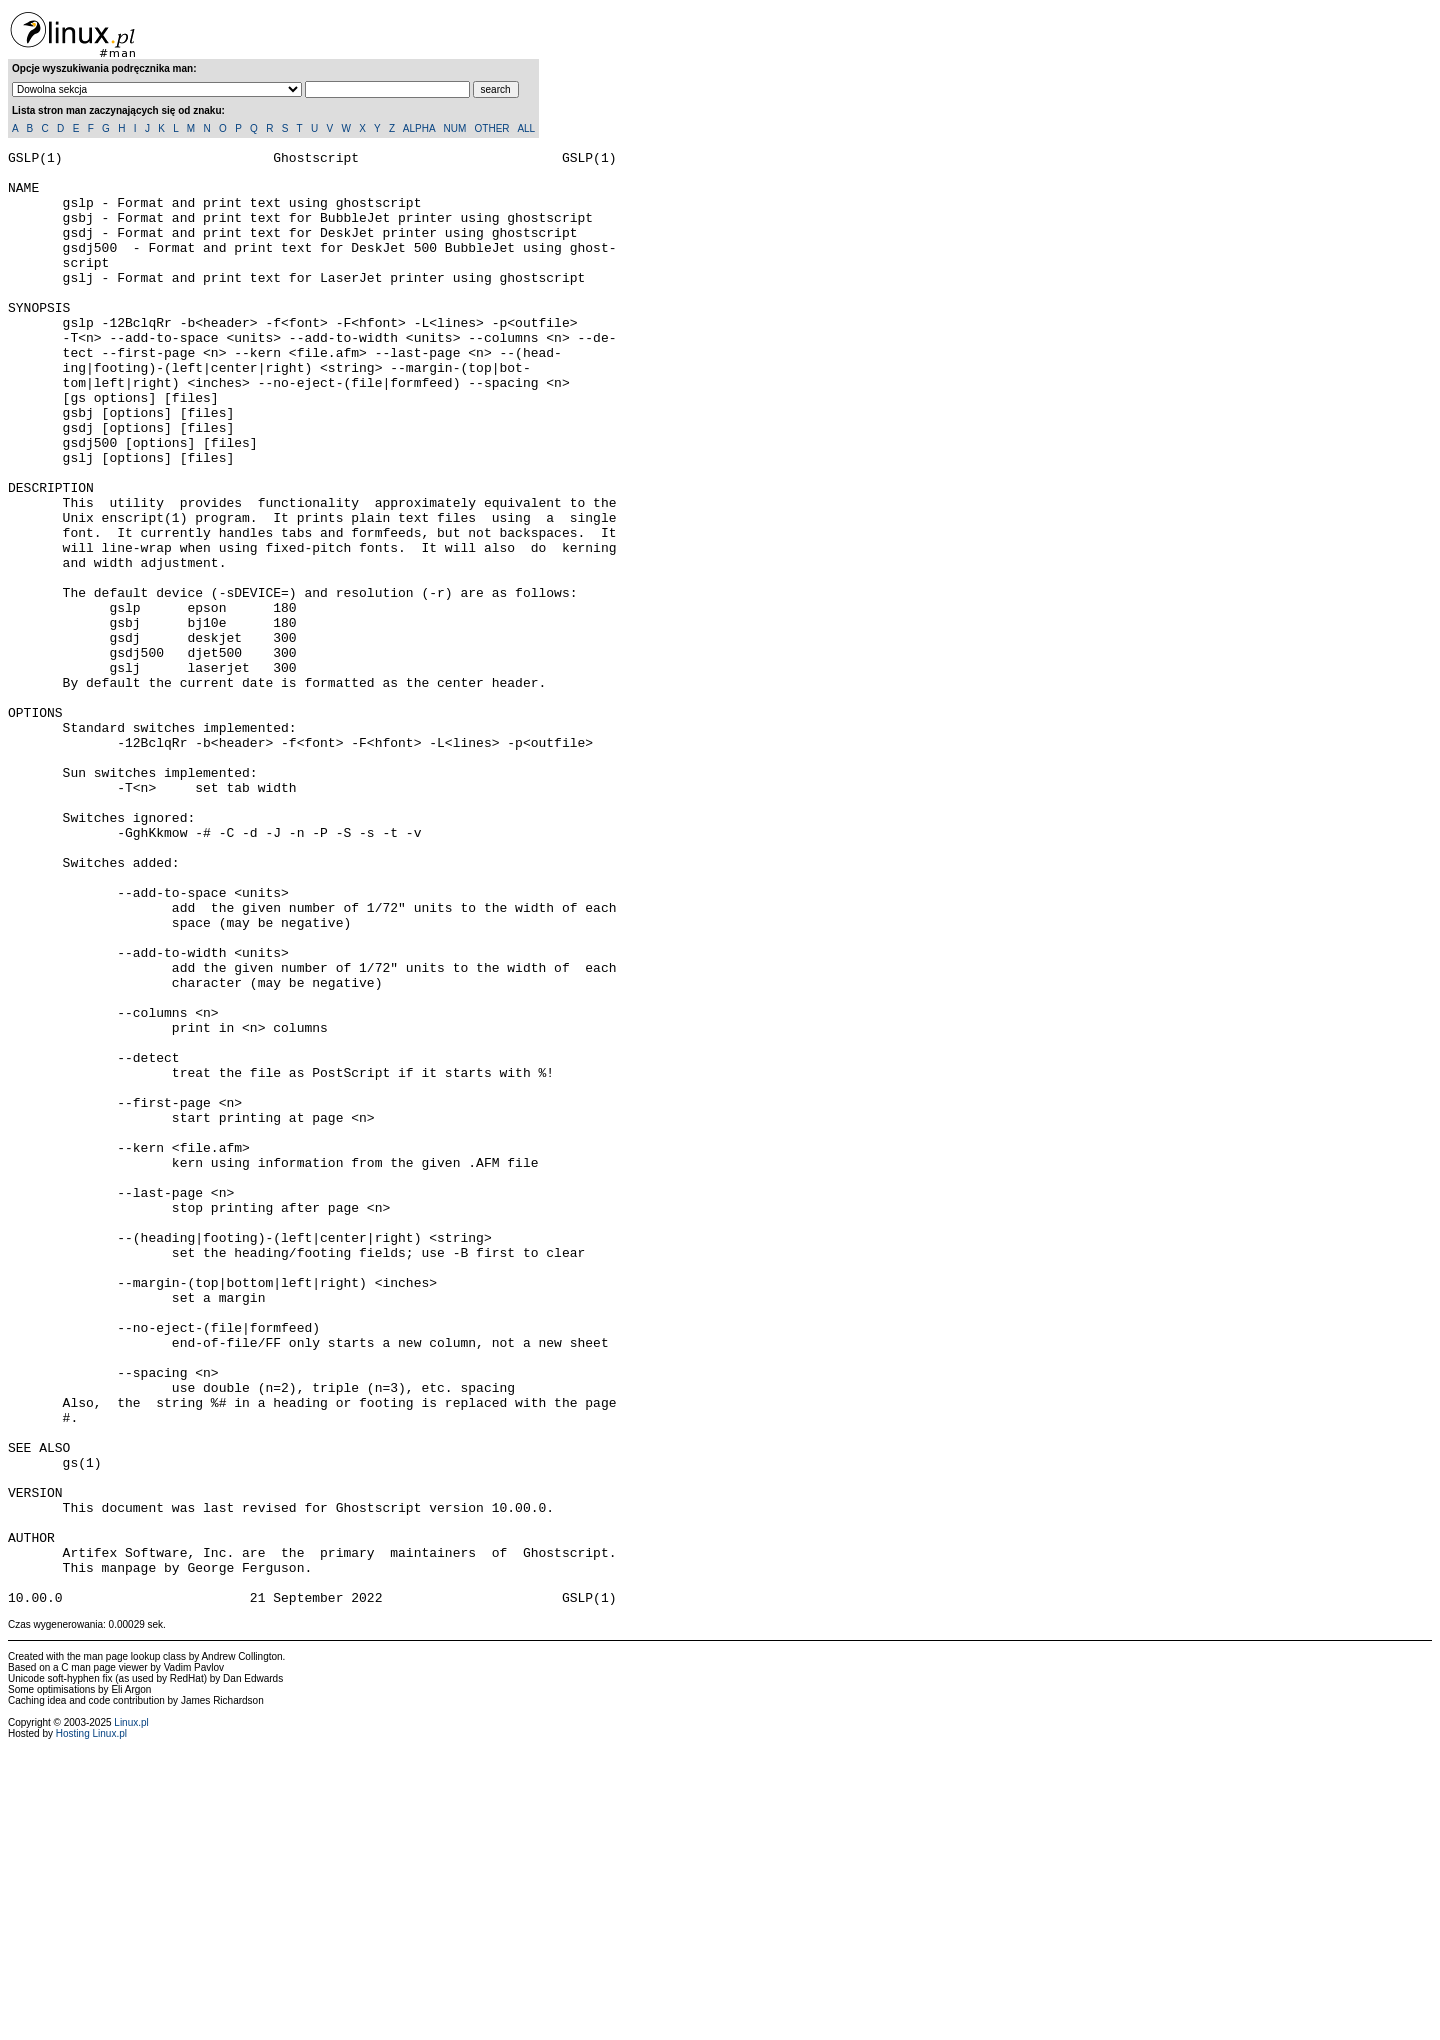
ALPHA (419, 128)
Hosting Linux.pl (91, 2024)
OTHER (492, 128)
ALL (526, 128)
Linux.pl (131, 2013)
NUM (454, 128)
